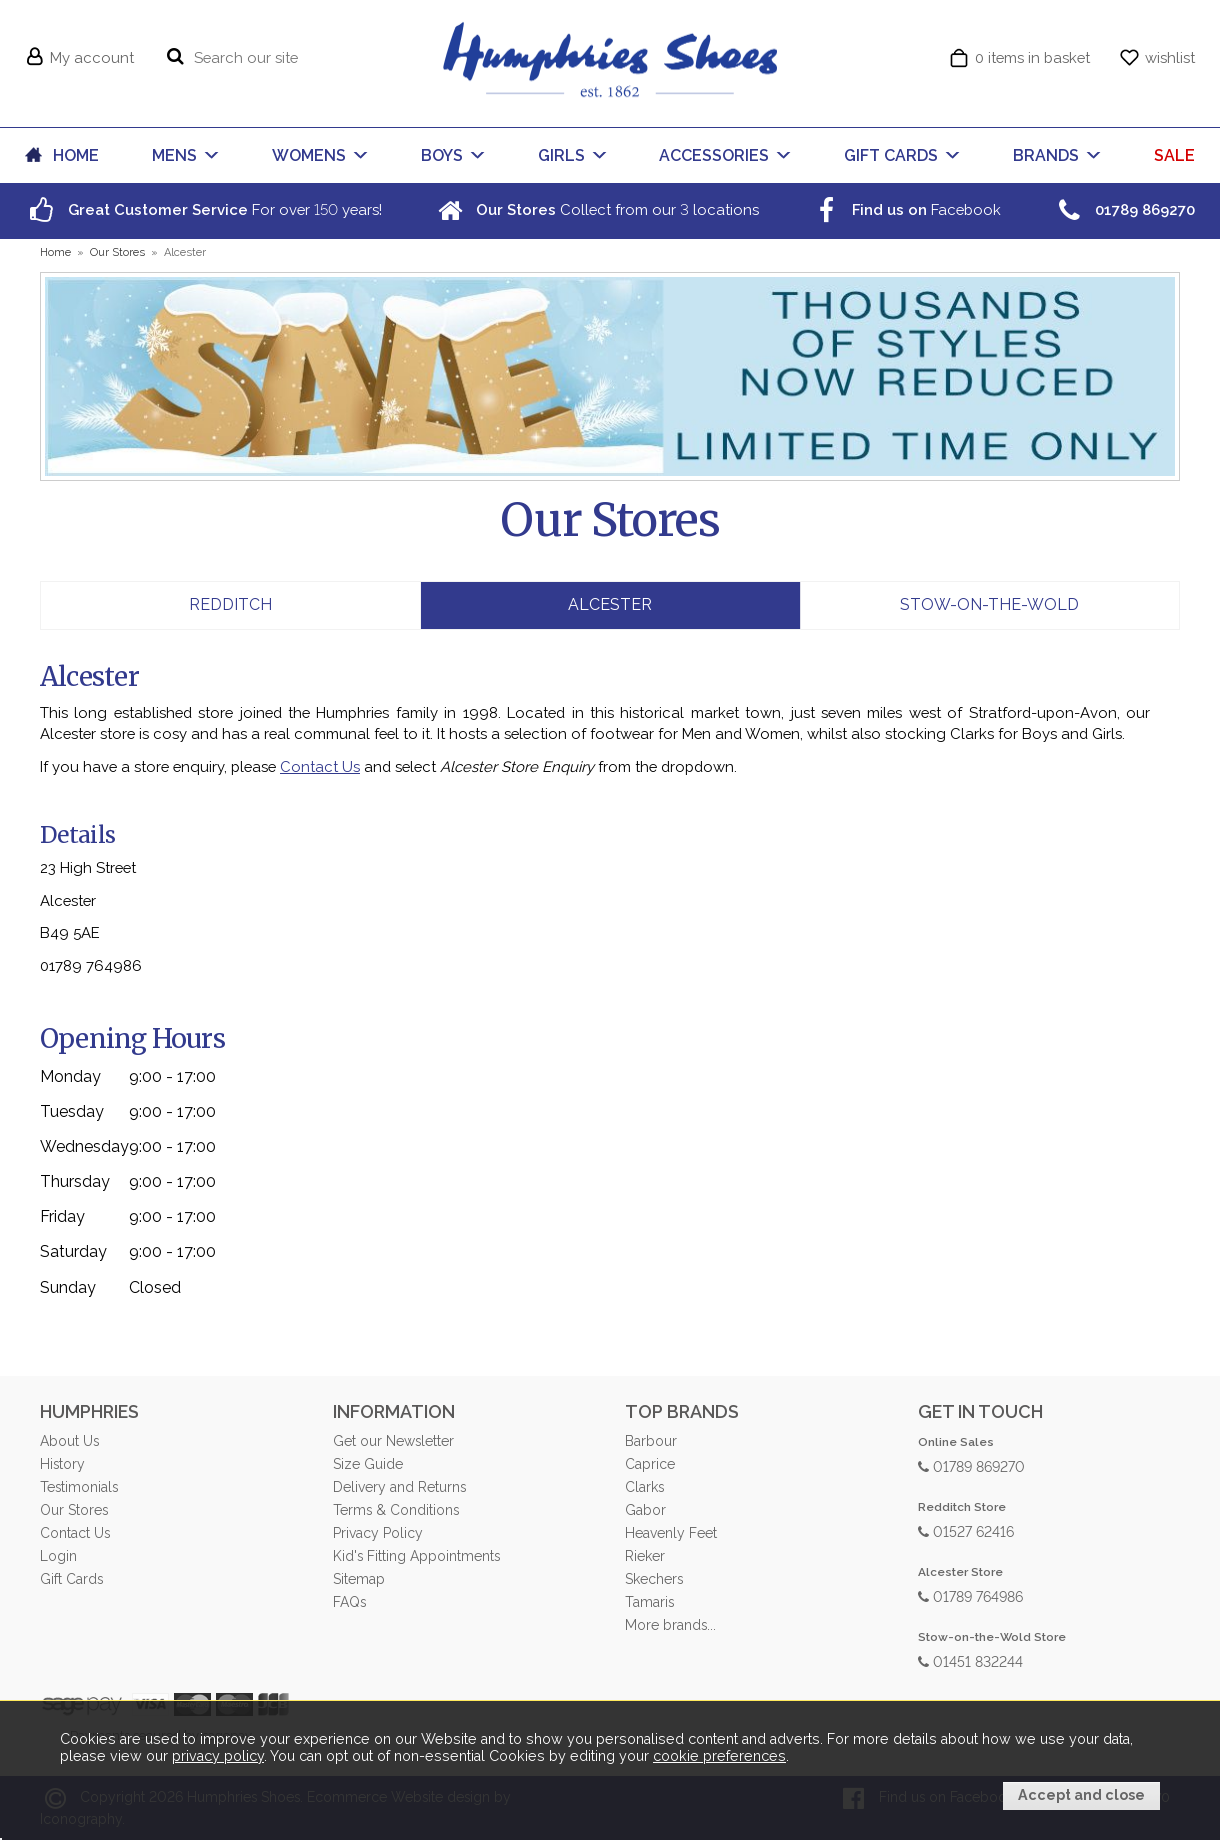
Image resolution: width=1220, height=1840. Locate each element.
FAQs (349, 1602)
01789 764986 (970, 1595)
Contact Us (320, 766)
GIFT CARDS (891, 155)
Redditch (230, 604)
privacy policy (218, 1757)
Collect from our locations (596, 209)
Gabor (645, 1510)
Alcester (610, 604)
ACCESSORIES (714, 155)
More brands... (670, 1625)
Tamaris (649, 1602)
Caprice (650, 1464)
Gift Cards (71, 1579)
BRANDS (1046, 155)
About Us (69, 1441)
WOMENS (309, 155)
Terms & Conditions (396, 1510)
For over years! (203, 209)
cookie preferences (719, 1757)
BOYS (442, 155)
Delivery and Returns (399, 1487)
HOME (76, 155)
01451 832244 (970, 1660)
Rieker (645, 1556)
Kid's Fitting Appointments (416, 1556)
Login (58, 1556)
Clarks (644, 1487)
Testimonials (79, 1487)
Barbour (651, 1441)
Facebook (905, 209)
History (62, 1464)
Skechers (654, 1579)
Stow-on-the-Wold (989, 604)
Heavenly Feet (671, 1533)
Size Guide (368, 1464)
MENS (174, 155)
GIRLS (561, 155)
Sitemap (359, 1579)
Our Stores (74, 1510)
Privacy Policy (378, 1533)
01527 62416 (966, 1530)
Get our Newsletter (393, 1441)
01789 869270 (971, 1465)
